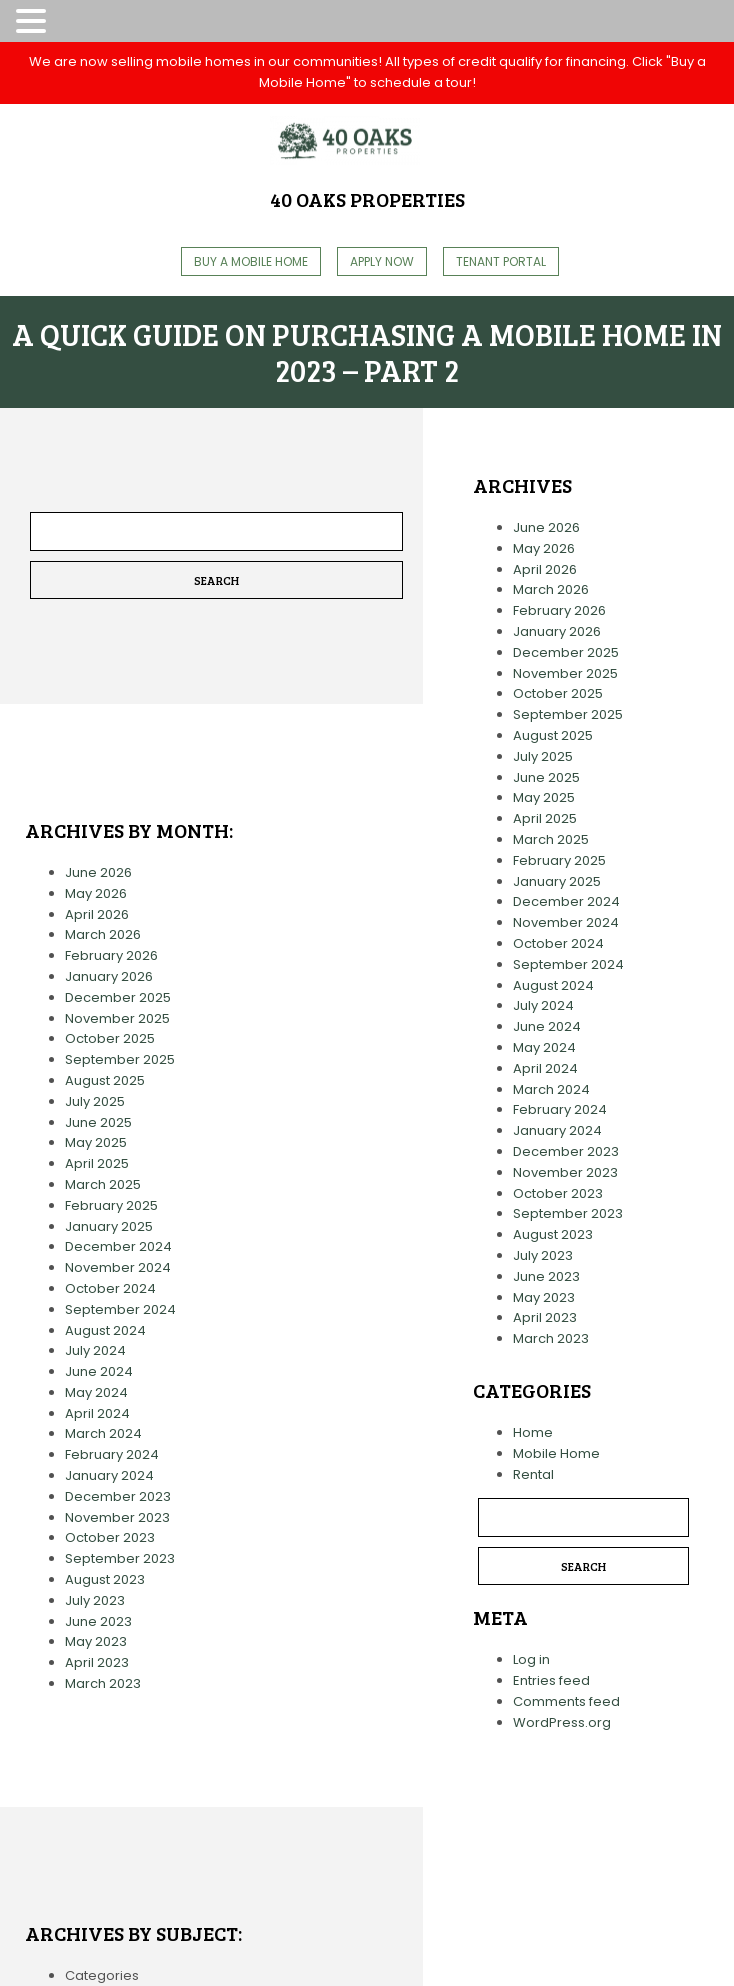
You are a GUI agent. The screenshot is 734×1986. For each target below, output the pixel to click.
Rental (533, 1474)
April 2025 (97, 1163)
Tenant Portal (501, 261)
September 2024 (120, 1309)
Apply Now (382, 261)
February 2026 (111, 955)
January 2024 (109, 1475)
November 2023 (117, 1517)
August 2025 (105, 1080)
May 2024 (96, 1392)
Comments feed (566, 1701)
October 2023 (110, 1537)
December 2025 (118, 997)
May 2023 (96, 1641)
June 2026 (98, 872)
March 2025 (103, 1184)
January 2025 (109, 1226)
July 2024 (95, 1350)
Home (533, 1432)
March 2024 (103, 1433)
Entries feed (551, 1680)
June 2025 (98, 1122)
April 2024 (97, 1413)
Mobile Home (556, 1453)
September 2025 (120, 1059)
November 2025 (117, 1018)
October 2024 (110, 1288)
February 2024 (112, 1454)
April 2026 (97, 914)
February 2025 (111, 1205)
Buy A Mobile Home (251, 261)
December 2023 (118, 1496)
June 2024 (99, 1371)
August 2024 (105, 1330)
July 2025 (95, 1101)
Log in (531, 1659)
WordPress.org (562, 1722)
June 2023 (98, 1621)
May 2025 (96, 1142)
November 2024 (118, 1267)
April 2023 (97, 1662)
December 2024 (118, 1246)
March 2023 (103, 1683)
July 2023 (95, 1600)
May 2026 (96, 893)
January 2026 (109, 976)
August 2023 (105, 1579)
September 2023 (120, 1558)
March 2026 (103, 934)
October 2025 (110, 1038)
